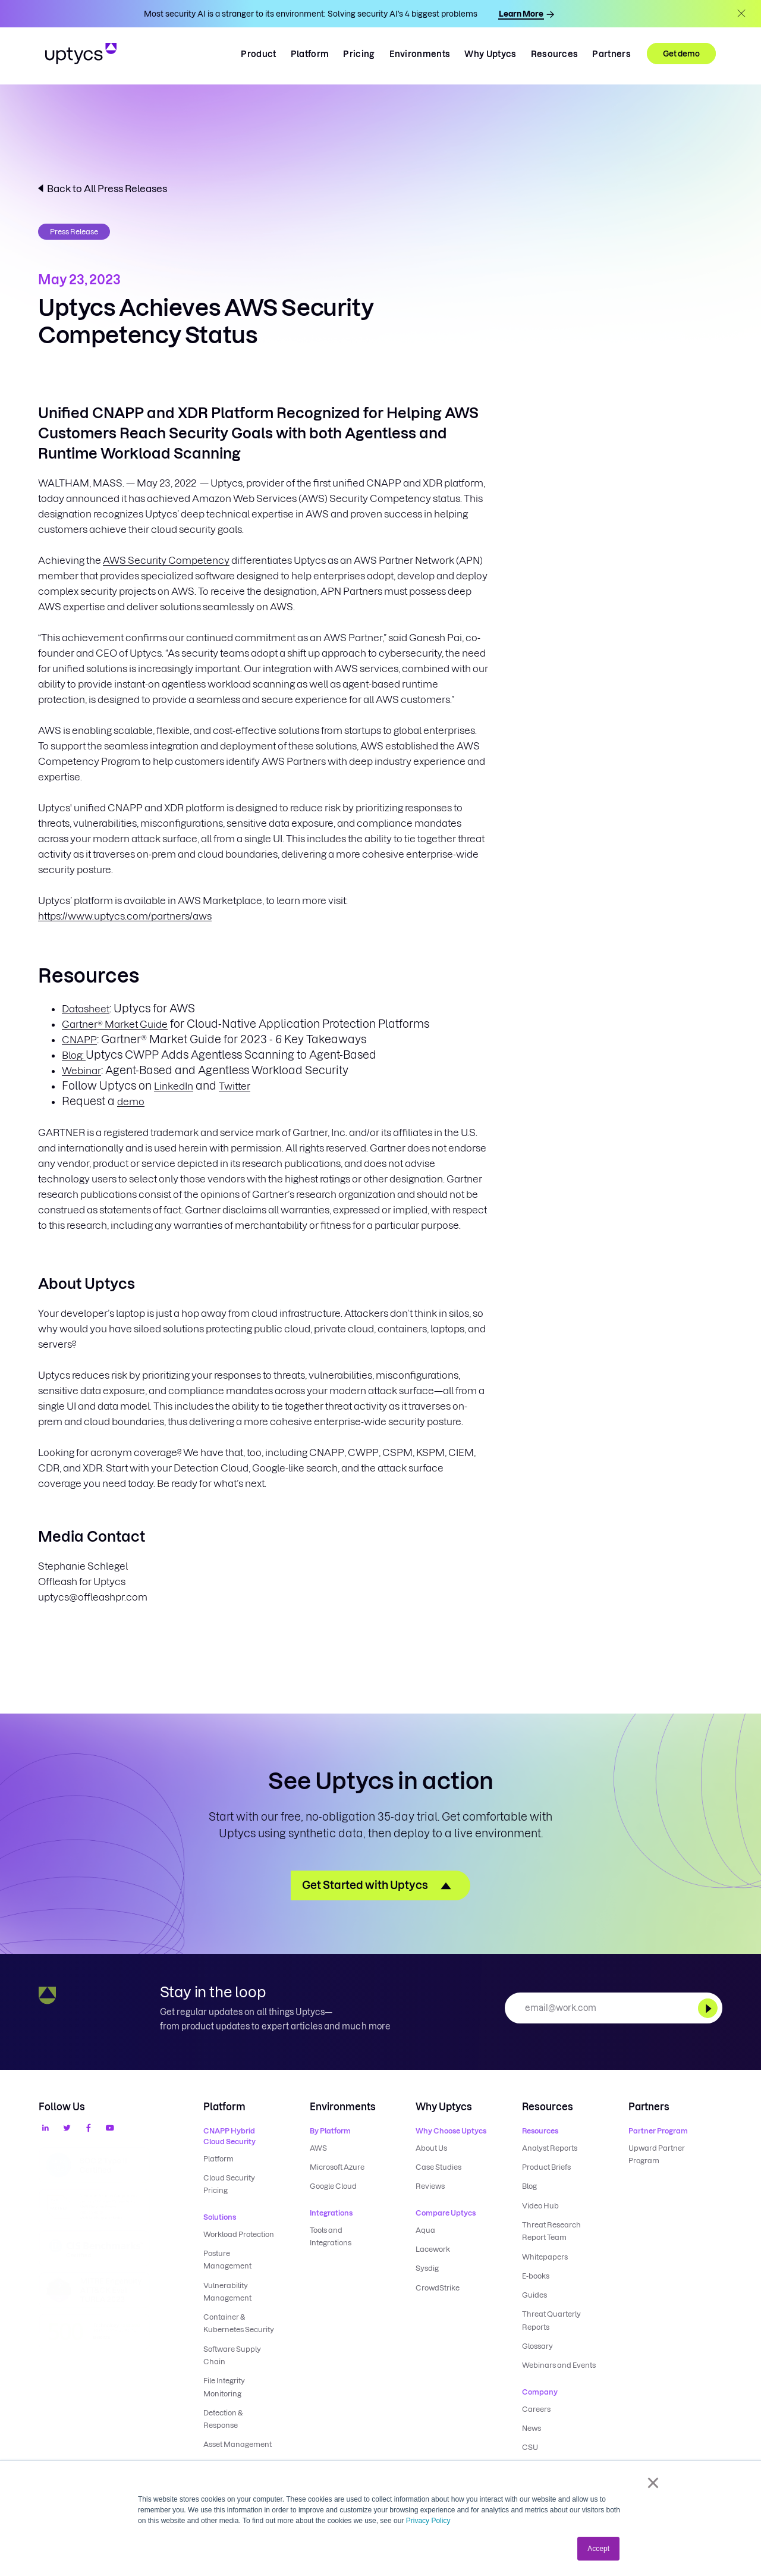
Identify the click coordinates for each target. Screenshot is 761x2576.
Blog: (74, 1055)
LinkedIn (173, 1086)
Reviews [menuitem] (430, 2186)
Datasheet (85, 1008)
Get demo (681, 53)
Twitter (234, 1086)
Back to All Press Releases (107, 188)
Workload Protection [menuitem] (238, 2234)
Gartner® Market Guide (115, 1024)
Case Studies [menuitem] (438, 2167)
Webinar (81, 1070)
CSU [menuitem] (530, 2445)
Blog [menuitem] (529, 2186)
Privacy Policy (428, 2521)
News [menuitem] (531, 2426)
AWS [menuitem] (318, 2148)
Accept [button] (598, 2548)
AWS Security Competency (166, 560)
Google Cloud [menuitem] (333, 2186)
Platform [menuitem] (218, 2159)
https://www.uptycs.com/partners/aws (125, 916)
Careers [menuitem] (536, 2407)
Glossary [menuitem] (537, 2344)
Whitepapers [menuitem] (545, 2256)
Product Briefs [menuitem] (546, 2167)
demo (130, 1101)
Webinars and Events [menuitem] (559, 2363)
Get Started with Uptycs (365, 1885)
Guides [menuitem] (534, 2294)
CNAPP (79, 1039)
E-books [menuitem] (535, 2275)
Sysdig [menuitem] (427, 2267)
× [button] (653, 2482)
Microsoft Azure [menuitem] (337, 2167)
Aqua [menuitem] (425, 2229)
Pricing (359, 54)
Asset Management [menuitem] (237, 2442)
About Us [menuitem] (431, 2148)
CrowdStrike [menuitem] (438, 2287)
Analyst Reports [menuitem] (549, 2148)
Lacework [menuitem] (433, 2248)
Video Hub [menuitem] (540, 2205)
